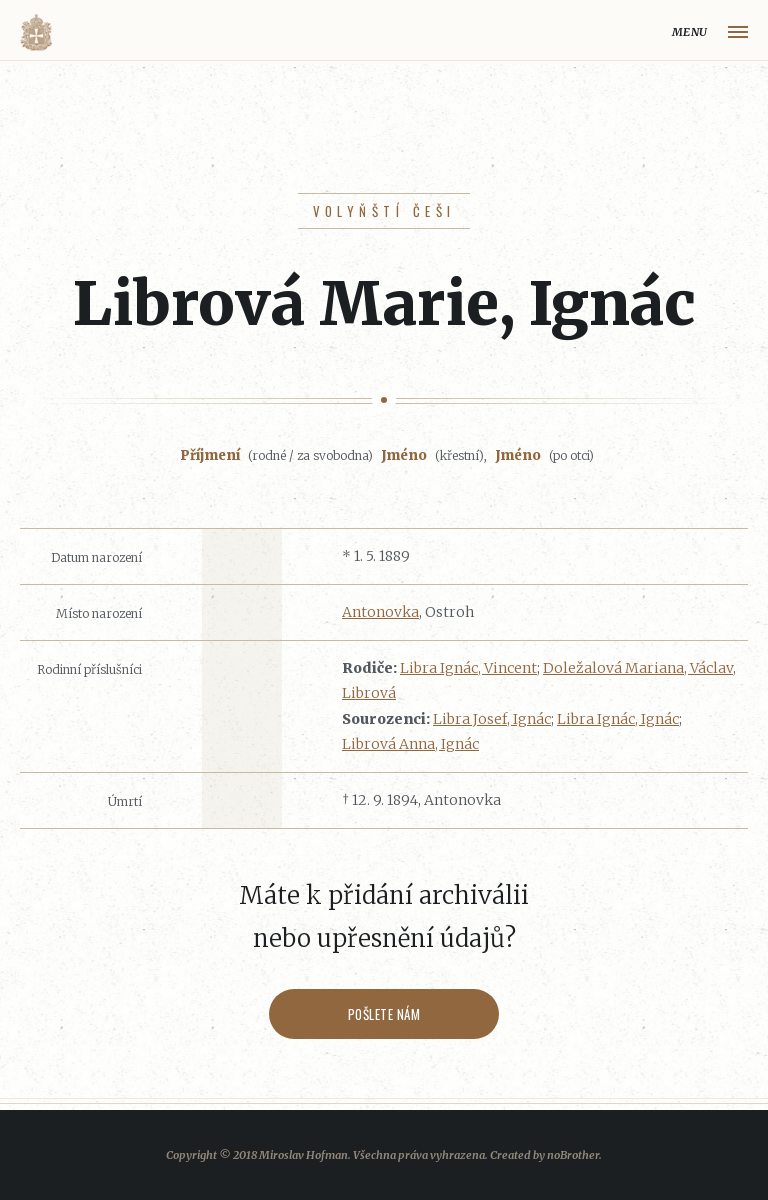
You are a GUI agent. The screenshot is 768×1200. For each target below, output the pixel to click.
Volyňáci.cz (36, 32)
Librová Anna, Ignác (410, 744)
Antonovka (380, 612)
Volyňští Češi (384, 211)
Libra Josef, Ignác (492, 719)
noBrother (573, 1155)
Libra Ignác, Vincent (468, 668)
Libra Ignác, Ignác (618, 719)
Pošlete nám (384, 1014)
